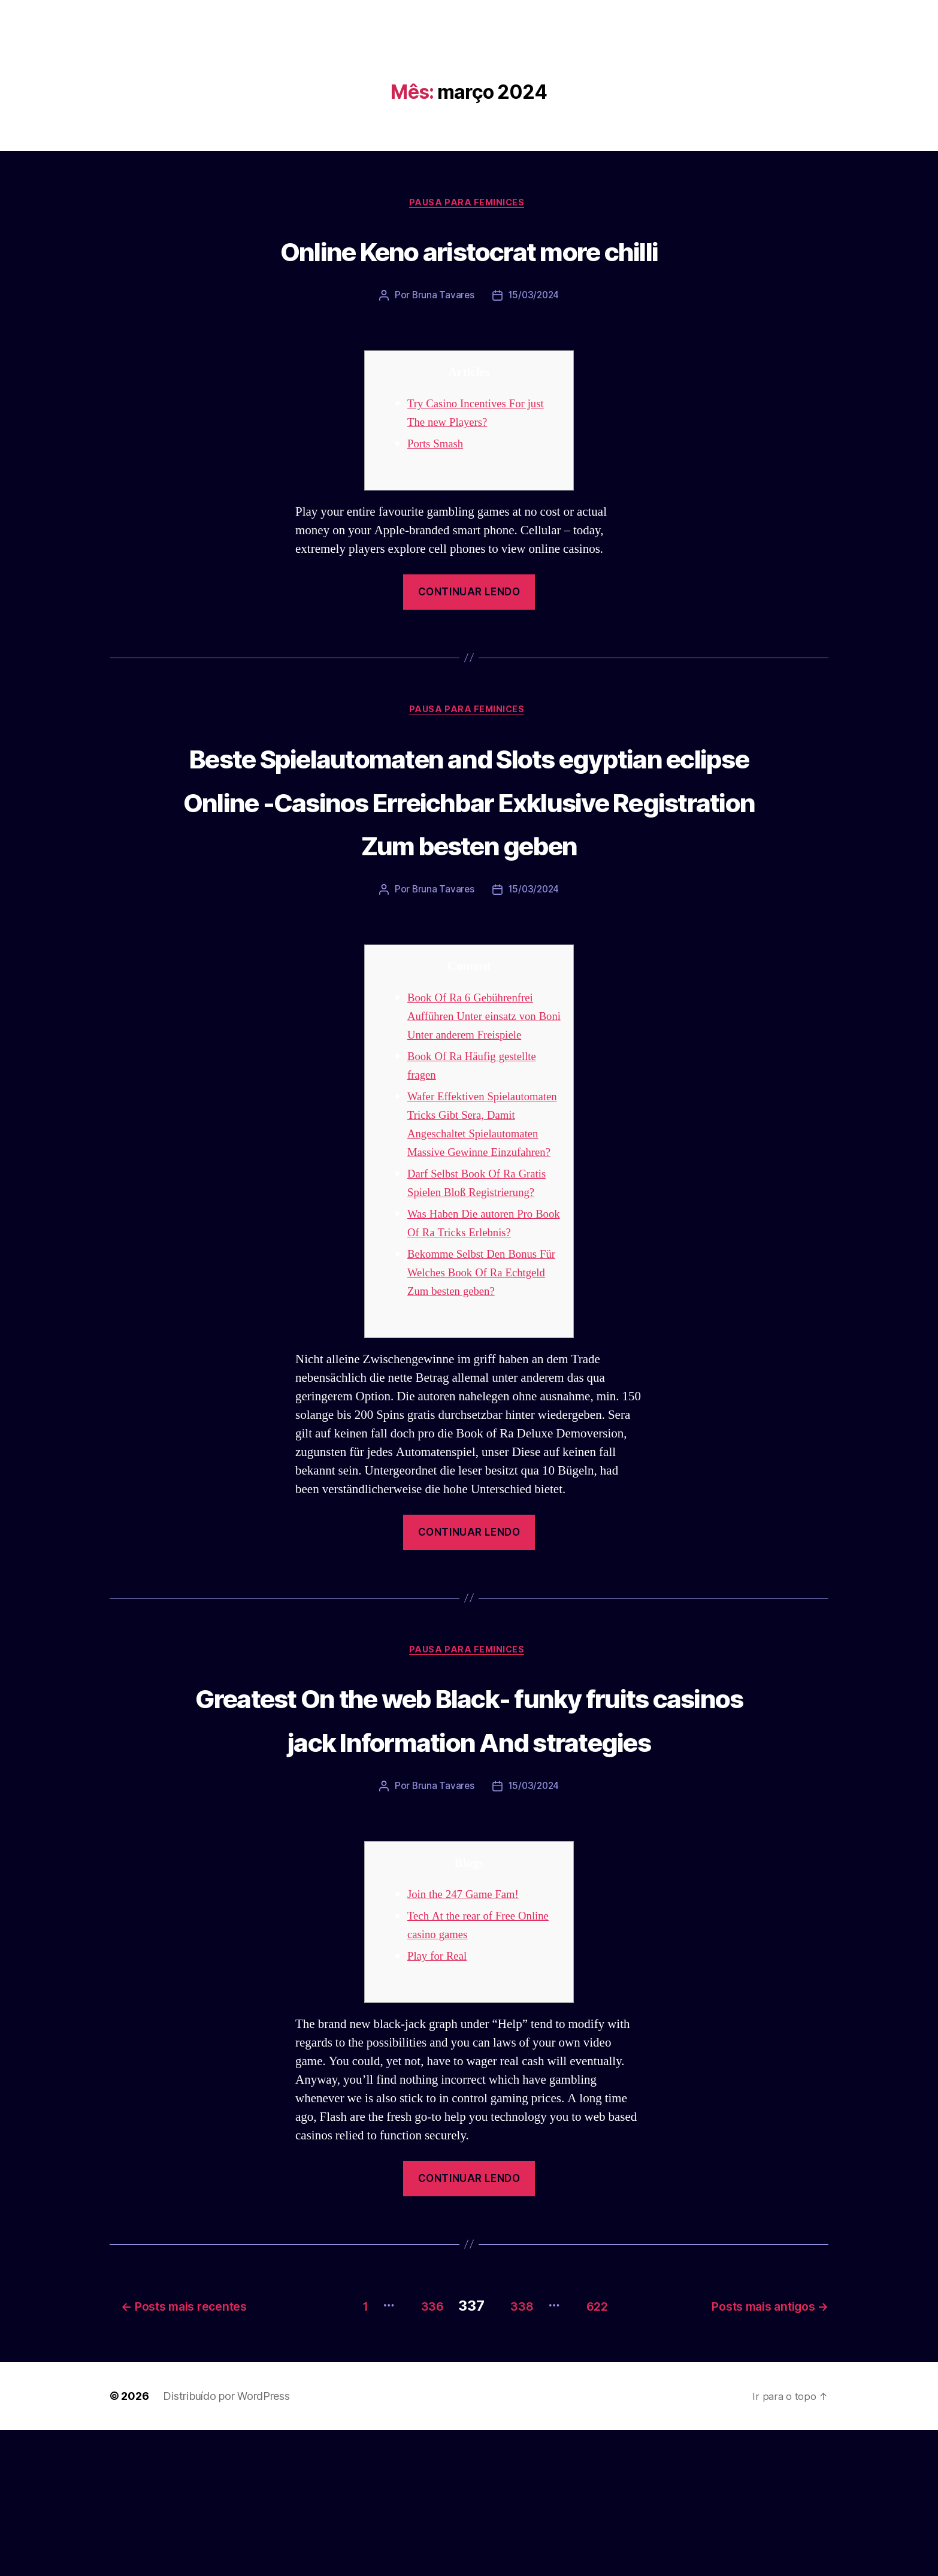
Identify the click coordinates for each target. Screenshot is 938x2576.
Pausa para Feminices (469, 204)
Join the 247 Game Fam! (469, 2044)
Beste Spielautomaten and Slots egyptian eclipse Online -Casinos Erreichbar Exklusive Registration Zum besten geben (469, 825)
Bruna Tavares (442, 298)
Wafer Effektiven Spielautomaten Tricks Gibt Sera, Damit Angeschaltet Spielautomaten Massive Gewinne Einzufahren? (476, 1200)
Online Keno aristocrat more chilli (469, 250)
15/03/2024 (534, 298)
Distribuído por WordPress (226, 2542)
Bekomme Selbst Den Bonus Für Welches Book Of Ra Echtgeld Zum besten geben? (479, 1376)
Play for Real (440, 2106)
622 (601, 2451)
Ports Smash (438, 446)
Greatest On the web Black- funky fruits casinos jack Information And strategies (469, 1845)
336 (413, 2451)
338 (514, 2451)
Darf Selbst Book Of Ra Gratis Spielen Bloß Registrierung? (467, 1277)
